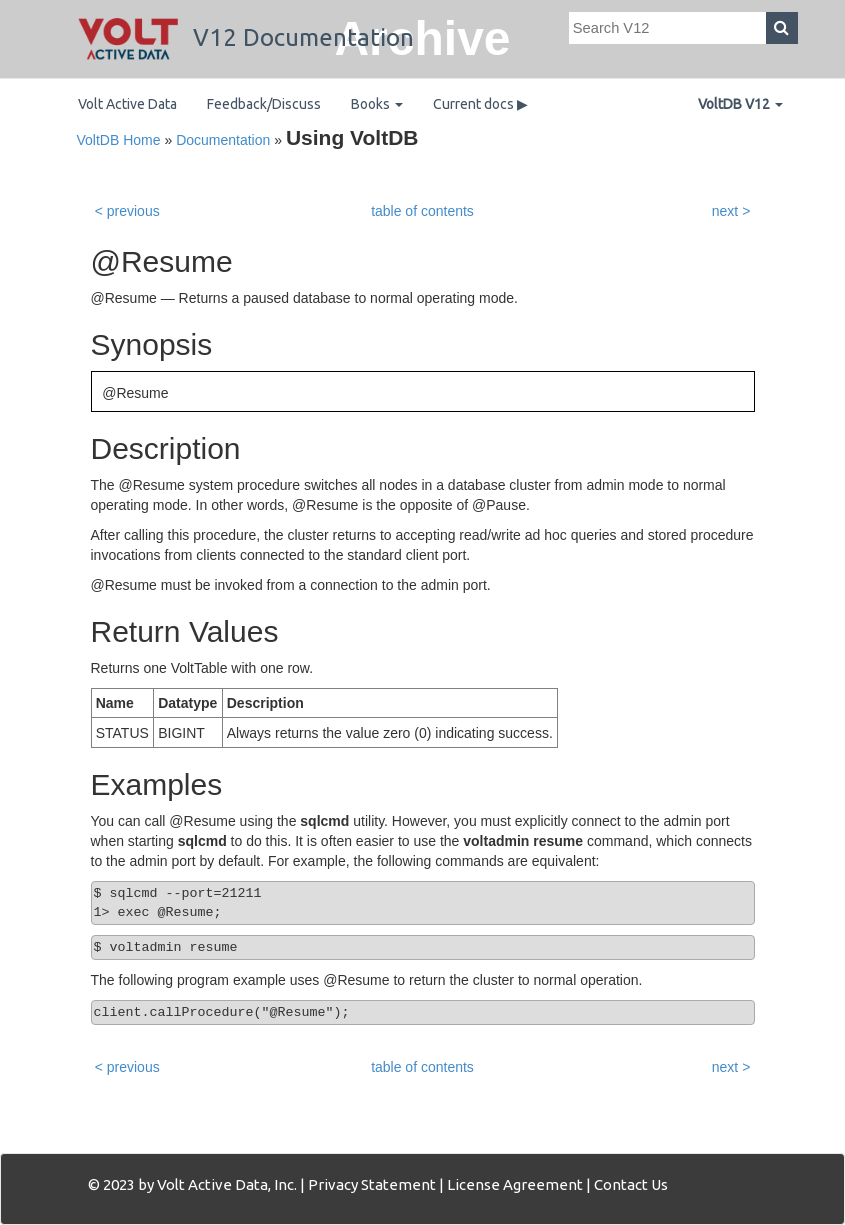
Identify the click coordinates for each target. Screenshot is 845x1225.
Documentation (223, 140)
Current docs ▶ (480, 104)
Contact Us (631, 1184)
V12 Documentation (246, 37)
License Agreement (515, 1184)
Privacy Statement (372, 1184)
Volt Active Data (127, 104)
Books (377, 104)
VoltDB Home (119, 140)
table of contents (422, 211)
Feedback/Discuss (264, 104)
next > (731, 211)
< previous (127, 211)
